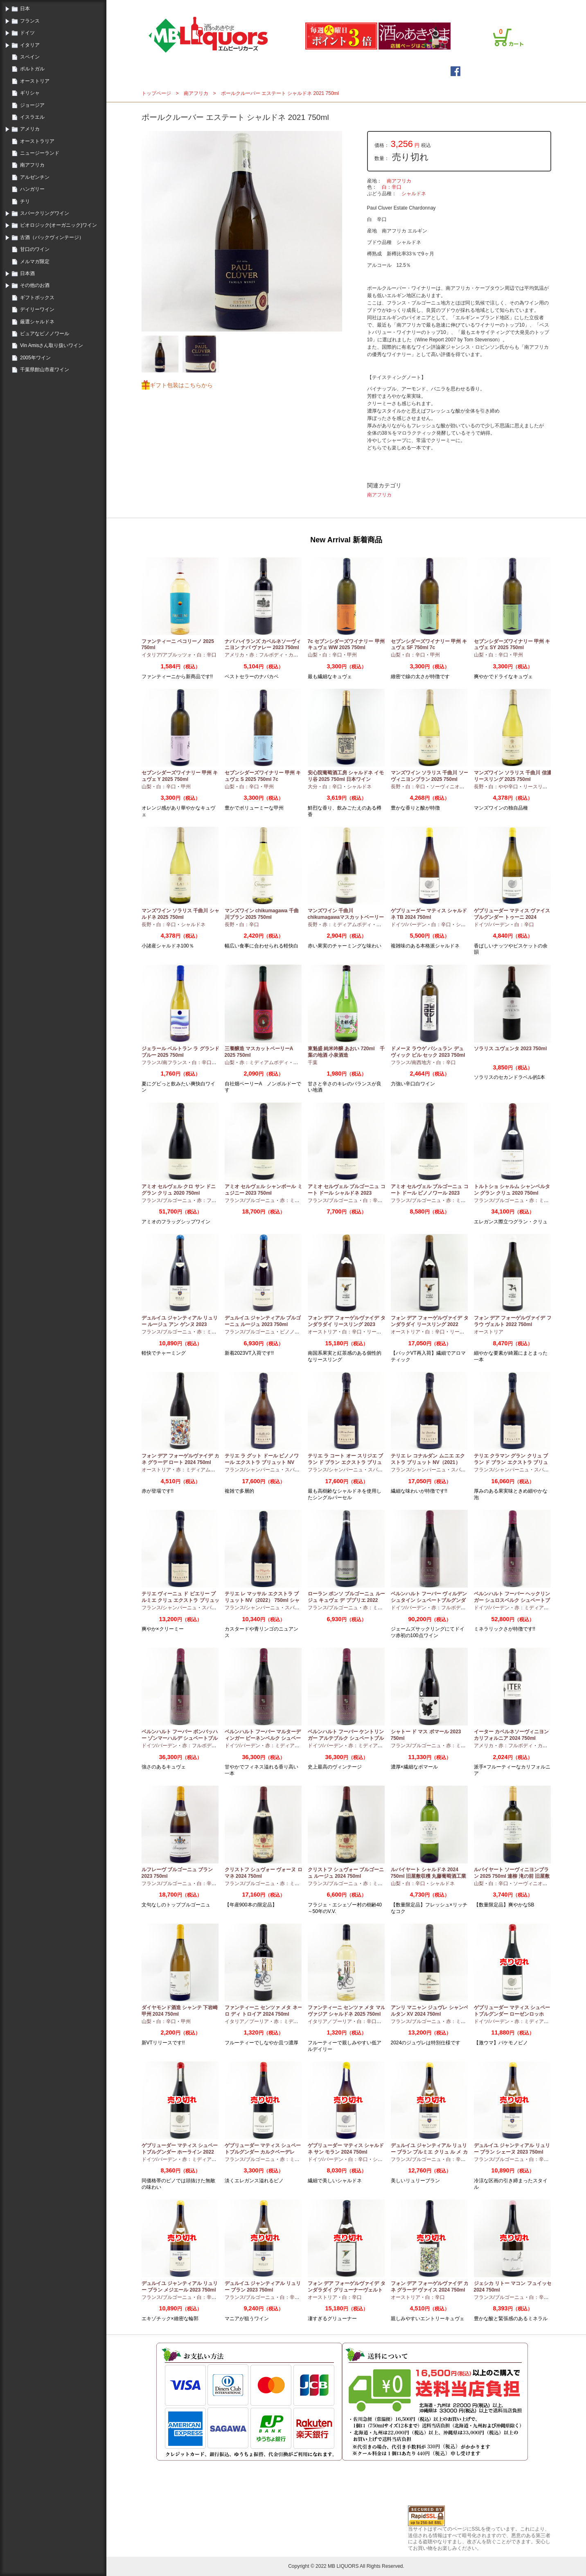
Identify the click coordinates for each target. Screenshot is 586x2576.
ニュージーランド (39, 153)
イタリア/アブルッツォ (167, 655)
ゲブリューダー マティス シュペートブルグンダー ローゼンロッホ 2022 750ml (512, 2014)
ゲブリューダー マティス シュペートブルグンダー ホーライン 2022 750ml (180, 2152)
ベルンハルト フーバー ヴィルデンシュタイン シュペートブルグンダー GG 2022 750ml (429, 1600)
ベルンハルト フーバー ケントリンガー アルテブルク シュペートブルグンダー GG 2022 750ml (346, 1738)
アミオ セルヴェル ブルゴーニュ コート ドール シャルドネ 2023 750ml (346, 1193)
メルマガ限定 (35, 261)
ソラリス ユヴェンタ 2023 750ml (510, 1048)
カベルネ (298, 655)
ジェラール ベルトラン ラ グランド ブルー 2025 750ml (180, 1052)
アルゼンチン (35, 177)
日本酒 (27, 273)
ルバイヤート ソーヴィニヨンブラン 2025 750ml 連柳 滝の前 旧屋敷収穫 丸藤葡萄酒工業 (512, 1876)
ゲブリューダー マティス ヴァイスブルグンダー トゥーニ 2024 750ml (512, 917)
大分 (313, 786)
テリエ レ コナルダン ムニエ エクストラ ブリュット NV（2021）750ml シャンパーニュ (428, 1462)
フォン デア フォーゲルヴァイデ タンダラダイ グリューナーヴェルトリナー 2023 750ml (346, 2290)
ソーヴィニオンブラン (454, 786)
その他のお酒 (35, 285)
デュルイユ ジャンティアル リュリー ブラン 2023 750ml (263, 2287)
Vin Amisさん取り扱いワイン (51, 345)
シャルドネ (413, 193)
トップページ (230, 71)
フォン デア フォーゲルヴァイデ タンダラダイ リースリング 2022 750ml (430, 1324)
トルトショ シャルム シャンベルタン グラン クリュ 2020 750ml (512, 1190)
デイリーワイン (37, 309)
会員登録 (402, 5)
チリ (25, 201)
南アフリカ (32, 165)
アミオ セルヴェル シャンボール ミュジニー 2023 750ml (263, 1190)
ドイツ (27, 33)
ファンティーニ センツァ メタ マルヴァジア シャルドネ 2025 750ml (346, 2011)
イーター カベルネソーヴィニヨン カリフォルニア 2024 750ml (511, 1735)
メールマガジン (291, 71)
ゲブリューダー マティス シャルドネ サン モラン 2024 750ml (346, 2149)
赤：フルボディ (266, 655)
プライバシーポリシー (471, 5)
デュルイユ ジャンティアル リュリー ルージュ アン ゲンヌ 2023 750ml (180, 1324)
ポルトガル (32, 69)
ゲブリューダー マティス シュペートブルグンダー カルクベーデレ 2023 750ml (263, 2152)
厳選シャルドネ (37, 322)
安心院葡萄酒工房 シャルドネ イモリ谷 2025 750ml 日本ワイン (346, 776)
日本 (25, 8)
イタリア (30, 45)
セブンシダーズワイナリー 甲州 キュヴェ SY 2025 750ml (512, 644)
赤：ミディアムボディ (347, 924)
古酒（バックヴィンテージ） (52, 237)
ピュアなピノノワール (44, 333)
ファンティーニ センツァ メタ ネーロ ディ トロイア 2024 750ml (263, 2011)
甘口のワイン (35, 249)
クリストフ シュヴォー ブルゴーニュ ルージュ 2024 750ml (346, 1873)
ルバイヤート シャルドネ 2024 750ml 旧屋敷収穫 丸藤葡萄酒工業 (429, 1873)
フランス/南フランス (164, 1062)
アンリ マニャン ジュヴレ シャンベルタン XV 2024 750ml (430, 2011)
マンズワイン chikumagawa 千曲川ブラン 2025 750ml (262, 914)
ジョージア (32, 105)
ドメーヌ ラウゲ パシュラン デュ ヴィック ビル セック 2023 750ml (428, 1052)
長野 (396, 786)
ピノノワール (294, 1332)
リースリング (537, 786)
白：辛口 (391, 187)
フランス (30, 21)
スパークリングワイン (44, 213)
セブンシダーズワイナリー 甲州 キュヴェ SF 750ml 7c (429, 644)
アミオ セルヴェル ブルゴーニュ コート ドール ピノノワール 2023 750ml (430, 1193)
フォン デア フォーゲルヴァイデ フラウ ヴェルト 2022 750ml (513, 1321)
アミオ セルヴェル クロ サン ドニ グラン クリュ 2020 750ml (179, 1190)
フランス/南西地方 (411, 1062)
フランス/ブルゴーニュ (167, 1200)
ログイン (378, 5)
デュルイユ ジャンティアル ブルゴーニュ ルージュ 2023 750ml (263, 1321)
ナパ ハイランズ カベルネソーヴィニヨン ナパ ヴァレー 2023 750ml (263, 644)
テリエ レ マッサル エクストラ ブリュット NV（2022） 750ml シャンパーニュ (262, 1600)
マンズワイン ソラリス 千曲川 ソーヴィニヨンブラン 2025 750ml (430, 776)
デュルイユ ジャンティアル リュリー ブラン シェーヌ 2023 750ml (512, 2149)
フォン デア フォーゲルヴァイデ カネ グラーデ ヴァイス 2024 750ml (430, 2287)
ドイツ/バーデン (408, 924)
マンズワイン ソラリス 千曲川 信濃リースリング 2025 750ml (513, 776)
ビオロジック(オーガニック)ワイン (58, 225)
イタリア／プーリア (247, 2021)
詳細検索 (345, 71)
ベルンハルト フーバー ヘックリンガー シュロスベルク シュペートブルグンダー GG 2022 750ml (512, 1600)
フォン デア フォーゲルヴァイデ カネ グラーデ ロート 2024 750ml (180, 1459)
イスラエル (32, 117)
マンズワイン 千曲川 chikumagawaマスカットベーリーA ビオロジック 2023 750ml (346, 917)
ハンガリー (32, 189)
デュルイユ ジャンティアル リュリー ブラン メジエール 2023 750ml (180, 2287)
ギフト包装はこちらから (181, 385)
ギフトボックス (37, 297)
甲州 (352, 655)
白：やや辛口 (503, 786)
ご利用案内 (429, 5)
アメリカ (30, 129)
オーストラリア (37, 141)
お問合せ (511, 5)
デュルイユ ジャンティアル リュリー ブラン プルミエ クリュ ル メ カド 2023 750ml (429, 2152)
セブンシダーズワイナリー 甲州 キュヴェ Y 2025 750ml (180, 776)
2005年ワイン (35, 358)
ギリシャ (30, 93)
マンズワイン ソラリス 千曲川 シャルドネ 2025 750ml (180, 914)
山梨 (313, 655)
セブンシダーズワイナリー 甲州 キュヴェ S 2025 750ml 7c (263, 776)
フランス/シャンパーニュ (252, 1470)
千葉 (313, 1062)
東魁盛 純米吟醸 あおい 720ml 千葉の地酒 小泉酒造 (346, 1052)
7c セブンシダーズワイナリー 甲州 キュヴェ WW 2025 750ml (346, 644)
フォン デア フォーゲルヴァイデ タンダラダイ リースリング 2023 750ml (346, 1324)
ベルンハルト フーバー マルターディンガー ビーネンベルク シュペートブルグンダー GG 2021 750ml (263, 1738)
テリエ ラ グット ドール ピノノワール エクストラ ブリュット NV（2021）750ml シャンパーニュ (262, 1462)
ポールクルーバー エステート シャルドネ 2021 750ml (280, 93)
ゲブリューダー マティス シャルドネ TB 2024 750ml (429, 914)
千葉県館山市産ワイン (44, 369)
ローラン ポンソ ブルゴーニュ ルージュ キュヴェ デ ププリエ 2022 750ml (346, 1600)
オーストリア (35, 81)
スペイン (30, 57)
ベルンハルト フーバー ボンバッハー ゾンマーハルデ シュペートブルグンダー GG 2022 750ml (180, 1738)
